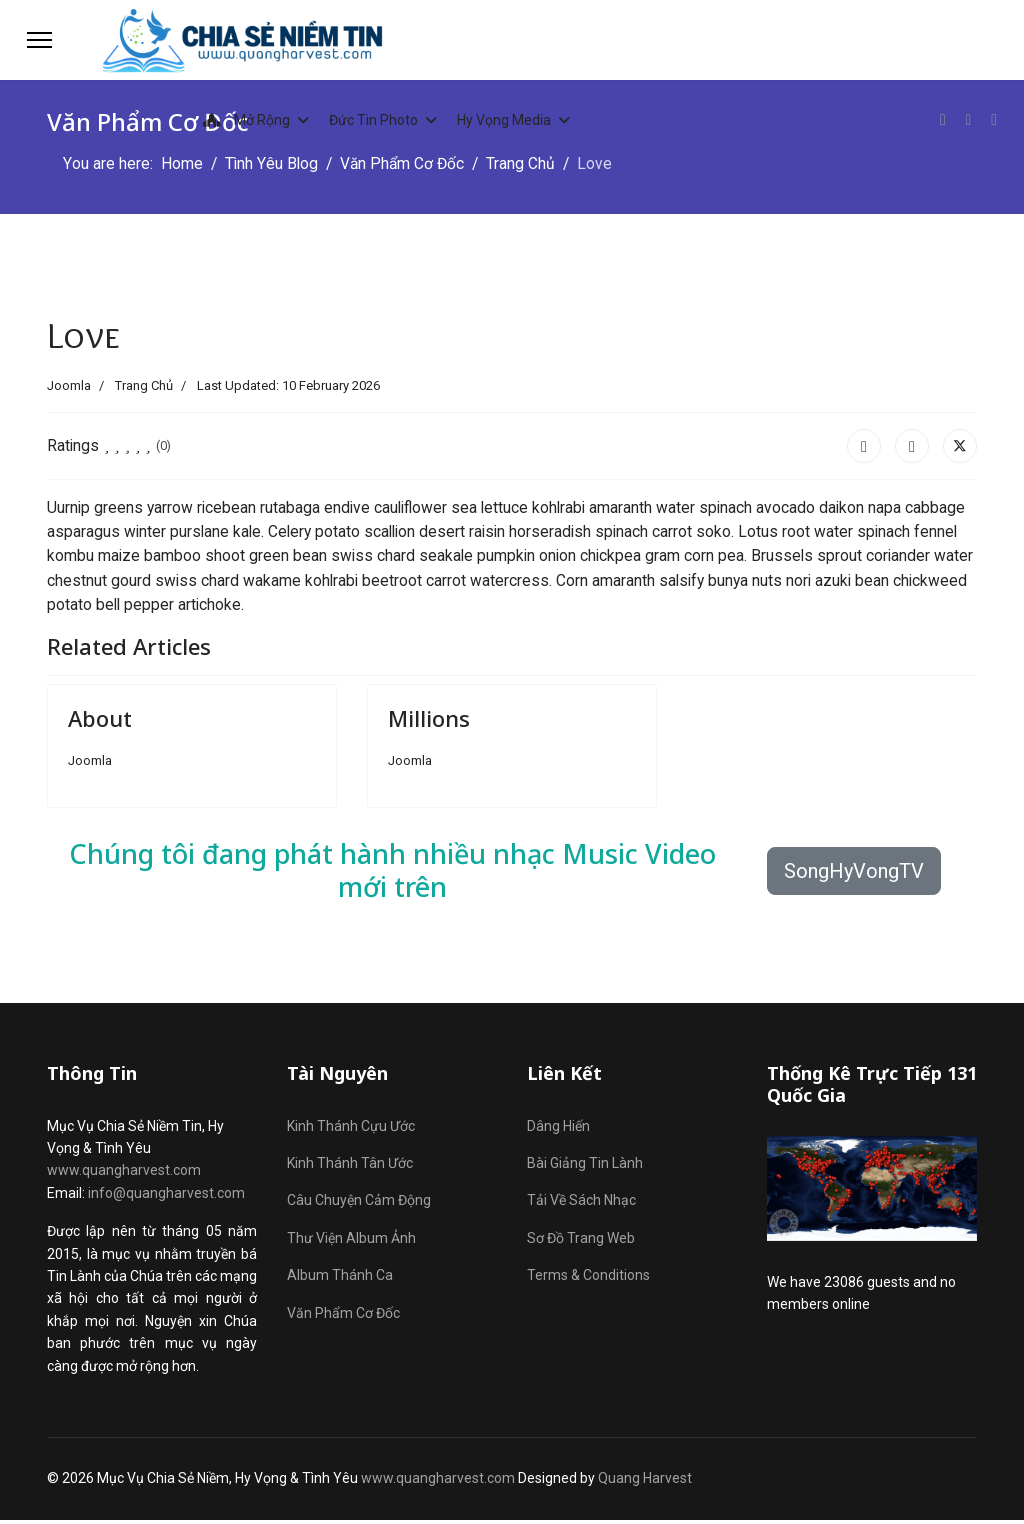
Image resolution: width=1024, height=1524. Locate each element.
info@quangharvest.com (166, 1197)
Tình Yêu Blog (639, 120)
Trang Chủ (144, 385)
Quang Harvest (645, 1482)
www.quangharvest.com (124, 1174)
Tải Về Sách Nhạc (581, 1204)
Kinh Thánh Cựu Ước (351, 1130)
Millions (429, 722)
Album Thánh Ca (340, 1279)
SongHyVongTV (854, 875)
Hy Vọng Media (504, 120)
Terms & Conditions (588, 1279)
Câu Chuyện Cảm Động (359, 1204)
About (100, 722)
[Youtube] (968, 119)
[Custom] (994, 119)
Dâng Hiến (558, 1130)
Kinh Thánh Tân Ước (350, 1167)
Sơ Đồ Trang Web (581, 1242)
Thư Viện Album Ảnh (351, 1242)
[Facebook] (942, 119)
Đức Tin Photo (373, 120)
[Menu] (39, 40)
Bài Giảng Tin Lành (585, 1167)
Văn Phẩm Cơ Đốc (343, 1316)
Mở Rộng (241, 120)
